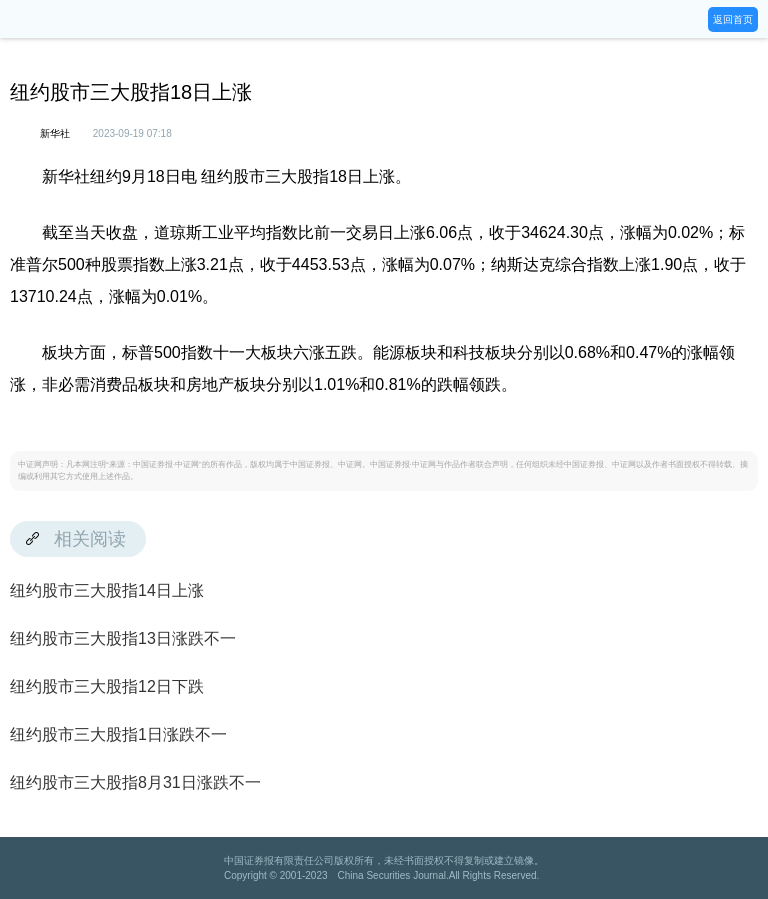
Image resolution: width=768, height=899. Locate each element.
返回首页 (733, 19)
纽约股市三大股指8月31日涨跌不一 (135, 782)
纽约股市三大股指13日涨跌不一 (123, 638)
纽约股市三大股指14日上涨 (107, 590)
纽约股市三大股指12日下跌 (107, 686)
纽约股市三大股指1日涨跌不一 (118, 734)
